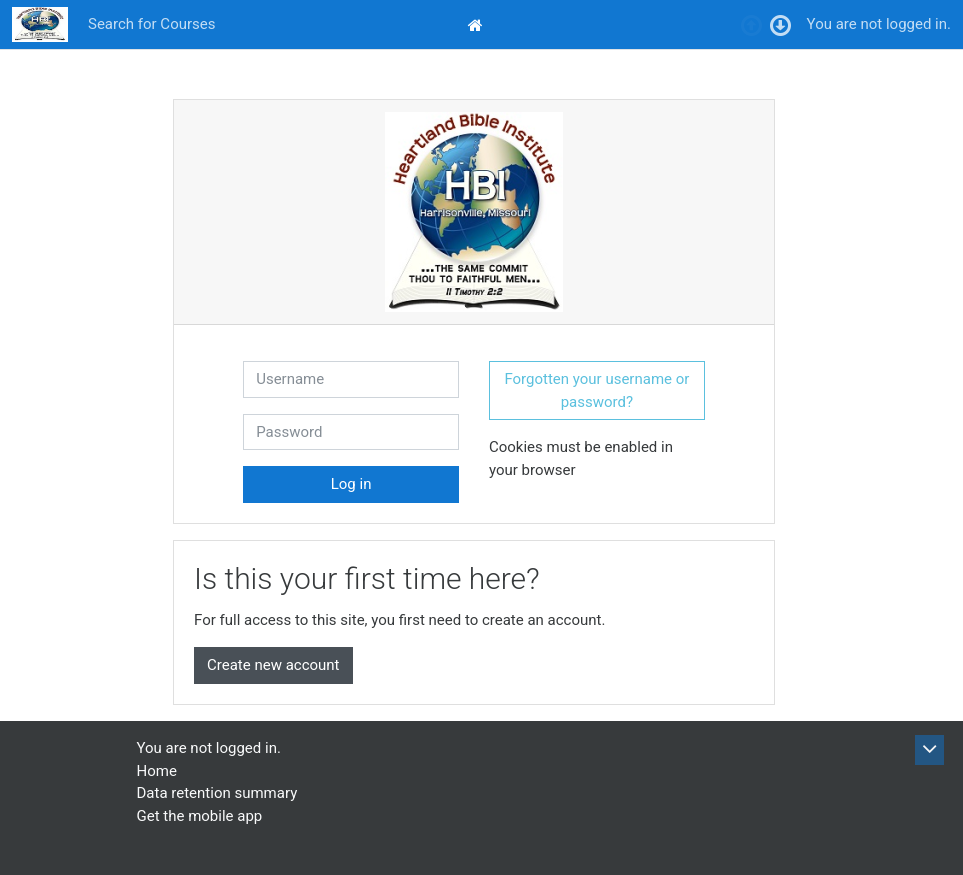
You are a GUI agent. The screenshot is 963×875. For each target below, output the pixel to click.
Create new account (273, 665)
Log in (351, 484)
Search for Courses (151, 24)
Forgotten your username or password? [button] (596, 390)
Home (157, 771)
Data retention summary (217, 793)
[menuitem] (478, 24)
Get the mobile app (200, 816)
